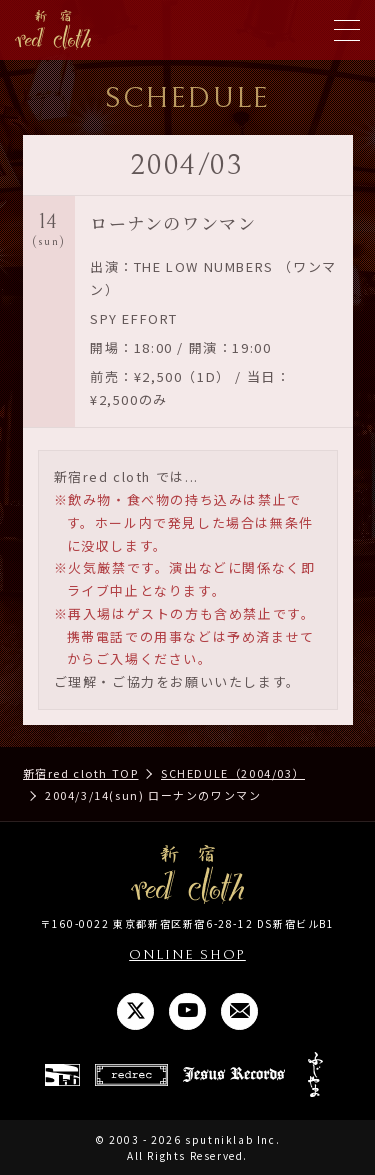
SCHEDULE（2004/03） (233, 773)
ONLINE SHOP (187, 955)
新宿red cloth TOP (81, 773)
